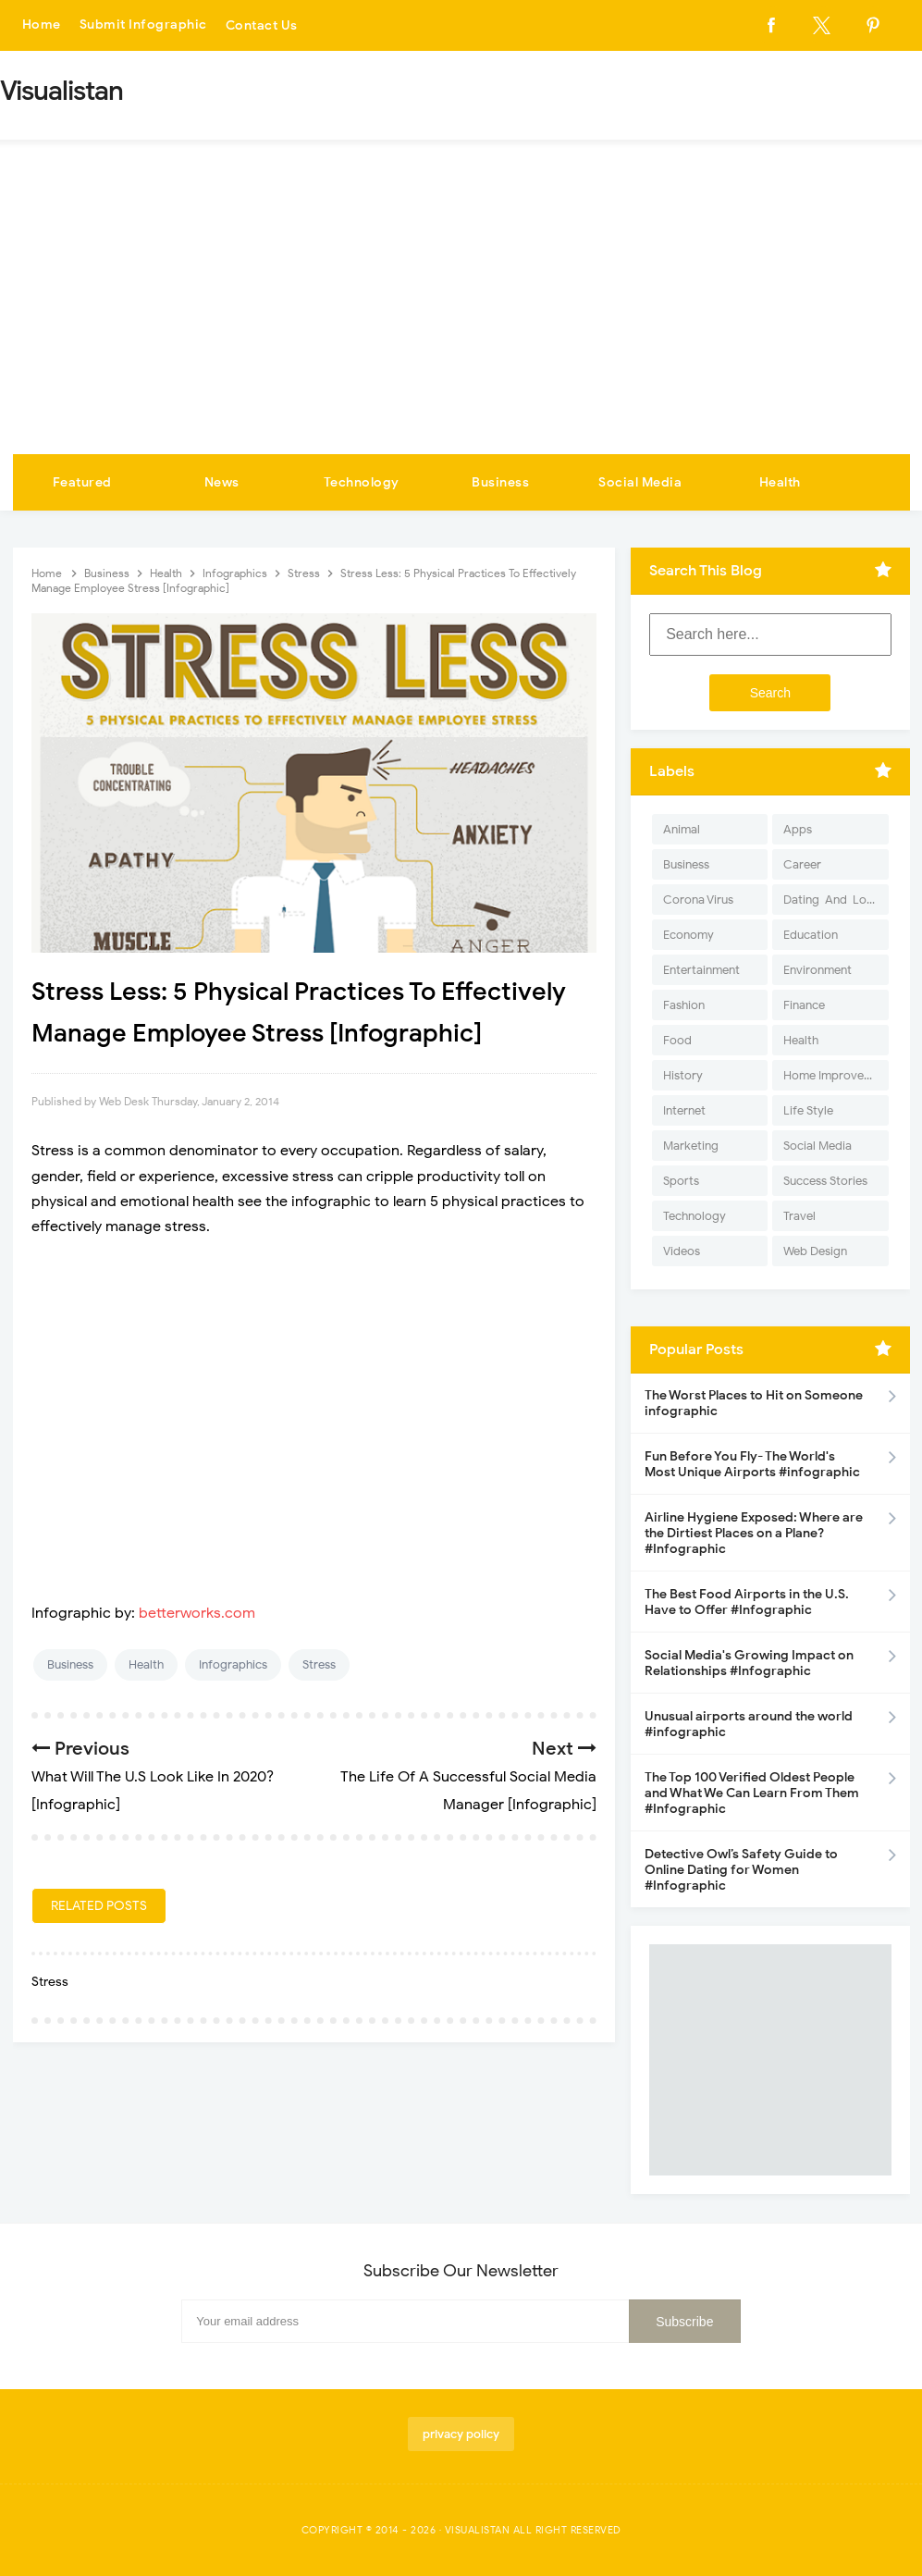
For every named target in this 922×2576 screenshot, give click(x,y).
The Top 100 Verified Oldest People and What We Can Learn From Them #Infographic (752, 1793)
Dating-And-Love (831, 899)
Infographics (233, 1664)
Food (677, 1040)
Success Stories (825, 1181)
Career (802, 864)
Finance (804, 1005)
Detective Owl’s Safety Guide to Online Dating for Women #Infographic (741, 1869)
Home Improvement (835, 1075)
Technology (362, 482)
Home (41, 25)
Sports (681, 1181)
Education (810, 935)
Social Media (640, 482)
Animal (681, 829)
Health (780, 482)
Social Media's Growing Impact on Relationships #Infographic (749, 1663)
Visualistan (477, 2529)
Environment (817, 970)
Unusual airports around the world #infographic (749, 1724)
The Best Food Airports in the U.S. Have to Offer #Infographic (747, 1602)
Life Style (808, 1110)
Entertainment (701, 970)
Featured (82, 482)
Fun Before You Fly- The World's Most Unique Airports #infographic (752, 1464)
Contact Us (262, 25)
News (222, 482)
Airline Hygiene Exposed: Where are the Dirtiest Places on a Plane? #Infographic (754, 1533)
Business (500, 482)
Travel (799, 1216)
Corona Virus (698, 899)
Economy (688, 935)
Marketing (691, 1145)
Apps (797, 829)
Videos (681, 1251)
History (683, 1075)
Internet (684, 1110)
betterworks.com (197, 1613)
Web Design (815, 1251)
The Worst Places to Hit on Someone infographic (754, 1403)
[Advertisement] (461, 315)
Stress (319, 1664)
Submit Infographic (143, 25)
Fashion (684, 1005)
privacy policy (461, 2434)
